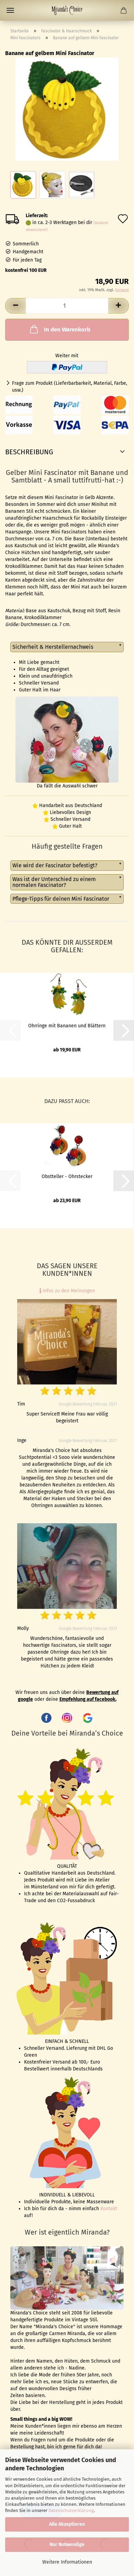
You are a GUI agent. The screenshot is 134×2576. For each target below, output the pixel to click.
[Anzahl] (67, 306)
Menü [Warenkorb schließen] (10, 10)
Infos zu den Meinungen (67, 1291)
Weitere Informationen (67, 2562)
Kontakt (108, 2209)
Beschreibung (29, 452)
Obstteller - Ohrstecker (67, 1176)
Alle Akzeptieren (67, 2524)
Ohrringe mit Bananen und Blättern (66, 1026)
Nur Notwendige (67, 2544)
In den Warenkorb (59, 329)
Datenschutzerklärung (71, 2510)
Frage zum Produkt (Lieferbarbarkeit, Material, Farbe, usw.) (69, 386)
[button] (15, 306)
